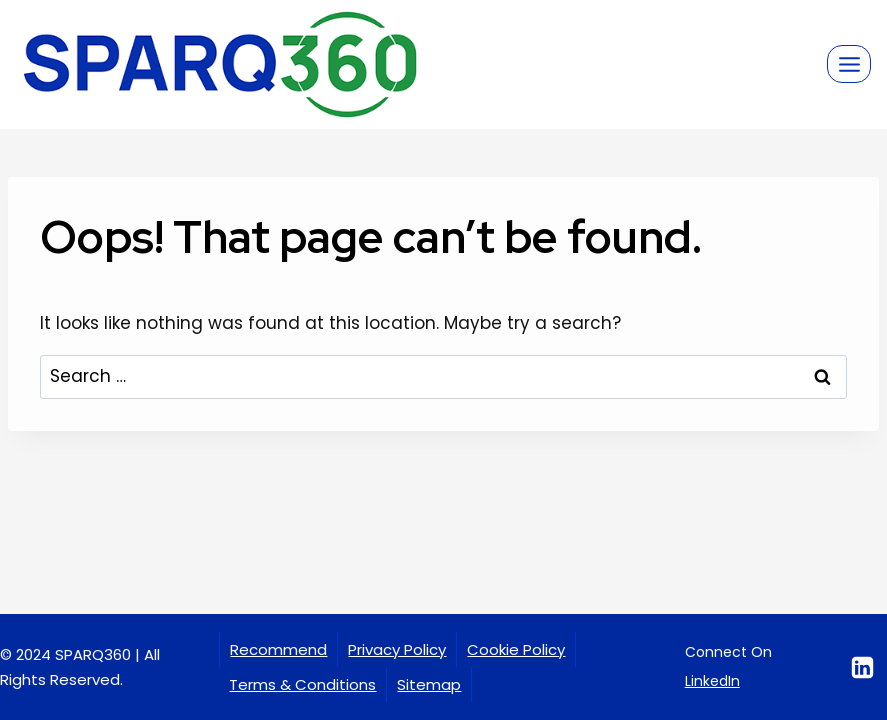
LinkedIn (712, 681)
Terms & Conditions (302, 684)
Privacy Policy (397, 649)
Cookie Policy (516, 649)
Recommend (278, 649)
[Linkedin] (862, 667)
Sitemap (429, 684)
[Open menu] (849, 64)
